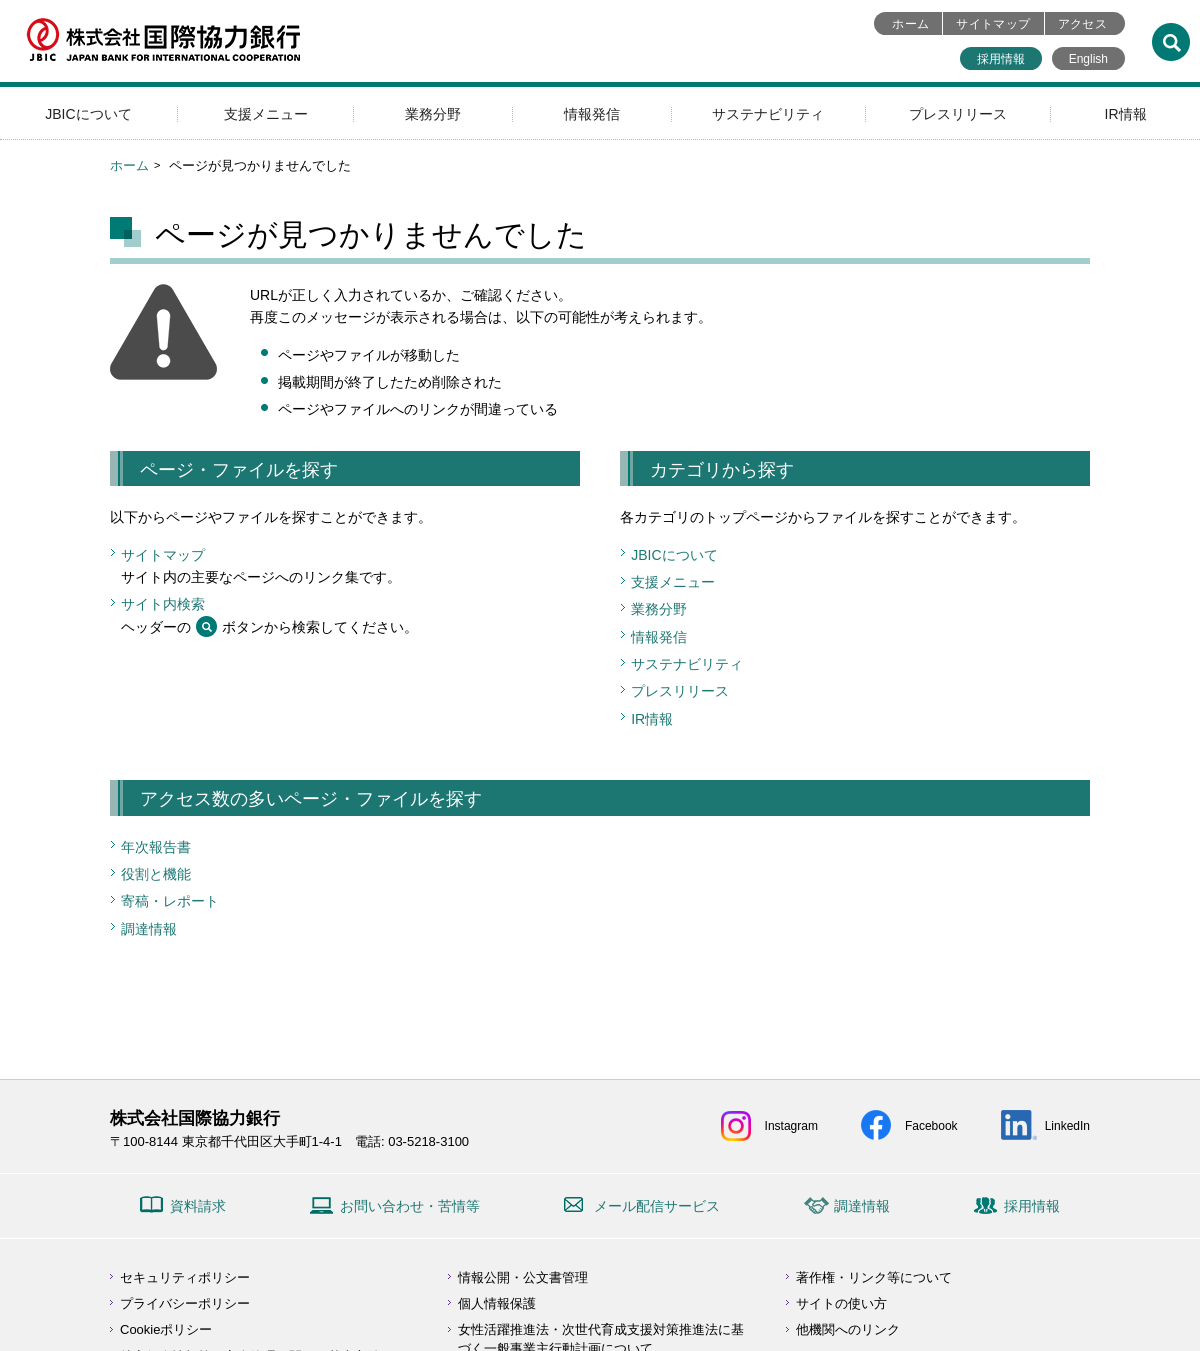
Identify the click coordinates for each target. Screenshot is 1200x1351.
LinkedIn (1067, 1126)
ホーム (910, 24)
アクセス (1082, 24)
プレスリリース (958, 114)
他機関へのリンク (848, 1329)
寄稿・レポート (170, 901)
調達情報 (149, 929)
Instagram (791, 1126)
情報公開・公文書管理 (523, 1277)
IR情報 (1126, 114)
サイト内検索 (163, 604)
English (1088, 59)
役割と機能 (156, 874)
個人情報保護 (497, 1303)
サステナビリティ (768, 114)
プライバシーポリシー (185, 1303)
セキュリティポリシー (185, 1277)
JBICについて (88, 114)
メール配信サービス (657, 1206)
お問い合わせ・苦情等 (410, 1206)
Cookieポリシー (166, 1329)
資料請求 (198, 1206)
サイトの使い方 (841, 1303)
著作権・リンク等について (874, 1277)
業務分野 (433, 114)
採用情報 (1001, 59)
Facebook (931, 1126)
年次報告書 (156, 847)
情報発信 (592, 114)
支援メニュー (266, 114)
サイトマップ (993, 24)
